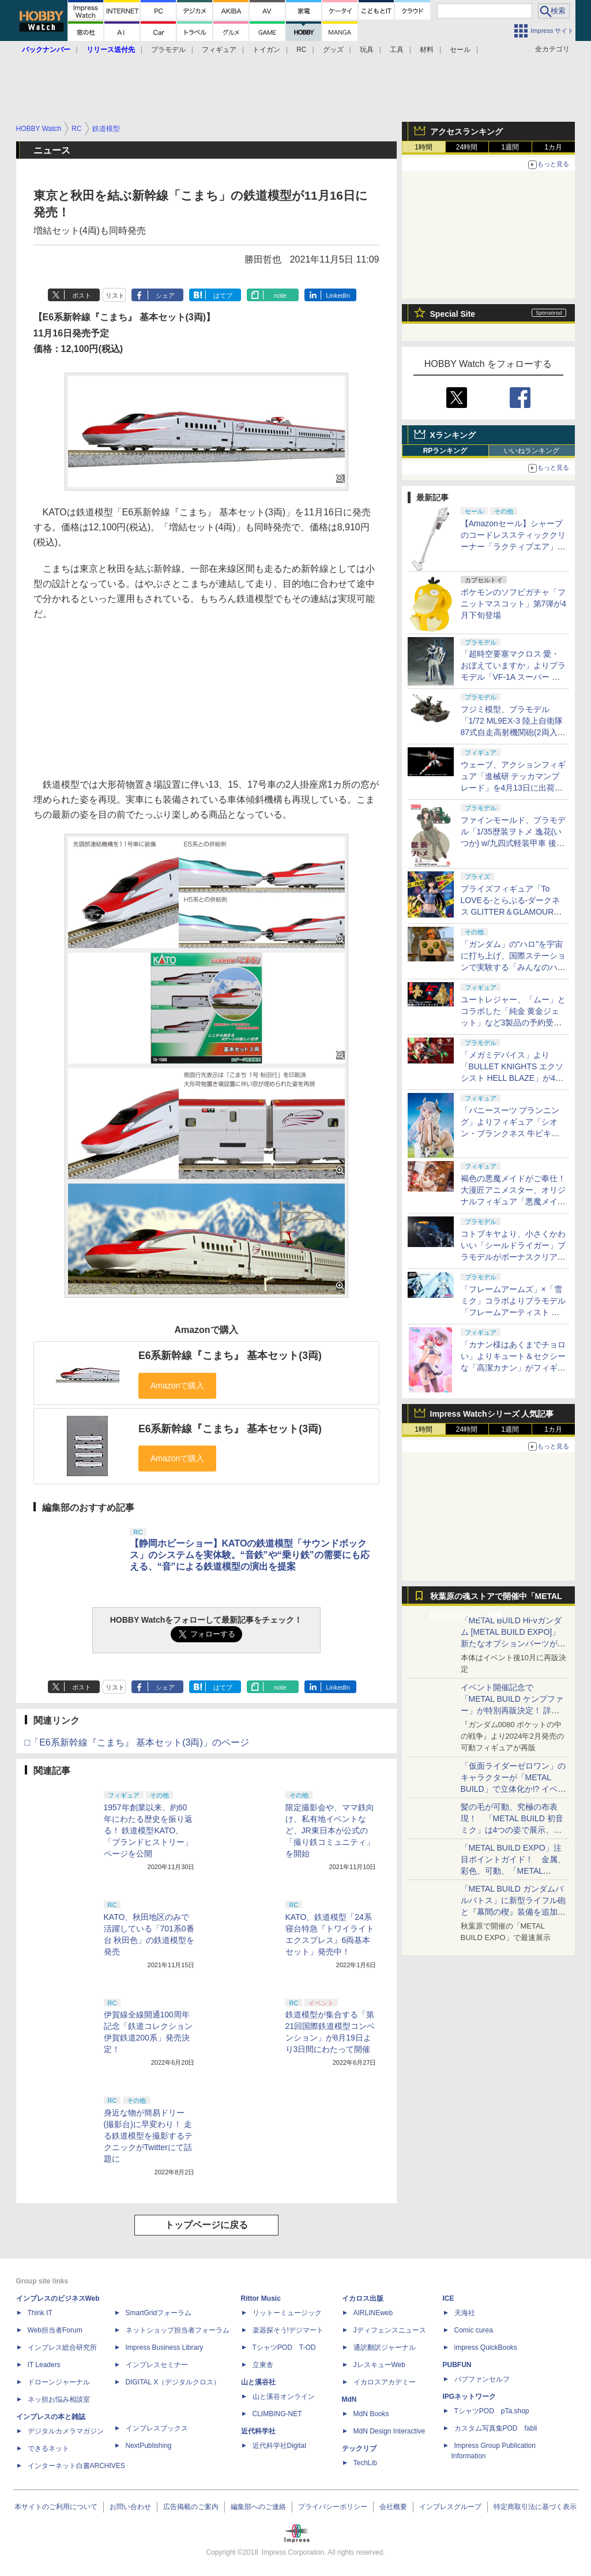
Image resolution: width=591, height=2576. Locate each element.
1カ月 (553, 147)
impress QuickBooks (485, 2347)
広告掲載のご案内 (191, 2507)
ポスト (81, 295)
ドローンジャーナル (59, 2382)
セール (460, 50)
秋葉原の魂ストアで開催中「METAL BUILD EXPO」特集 (496, 1599)
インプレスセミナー (157, 2365)
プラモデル (168, 50)
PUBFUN (457, 2365)
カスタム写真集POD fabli (495, 2428)
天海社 (464, 2313)
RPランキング (445, 451)
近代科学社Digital (279, 2446)
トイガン (266, 50)
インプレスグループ (450, 2507)
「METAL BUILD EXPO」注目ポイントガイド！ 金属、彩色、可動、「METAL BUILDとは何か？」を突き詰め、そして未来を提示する (513, 1871)
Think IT (40, 2313)
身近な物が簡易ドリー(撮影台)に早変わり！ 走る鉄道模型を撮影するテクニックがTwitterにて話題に (148, 2135)
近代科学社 (258, 2431)
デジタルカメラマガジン (66, 2431)
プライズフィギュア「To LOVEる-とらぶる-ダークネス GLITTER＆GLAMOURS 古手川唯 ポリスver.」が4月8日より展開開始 (513, 911)
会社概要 (393, 2507)
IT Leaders (44, 2365)
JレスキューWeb (379, 2365)
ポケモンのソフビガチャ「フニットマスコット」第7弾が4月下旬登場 (514, 603)
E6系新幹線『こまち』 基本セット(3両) (230, 1355)
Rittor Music (261, 2298)
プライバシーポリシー (332, 2507)
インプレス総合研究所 (62, 2347)
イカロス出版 (362, 2298)
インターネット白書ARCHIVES (76, 2466)
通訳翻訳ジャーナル (384, 2347)
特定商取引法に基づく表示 (535, 2507)
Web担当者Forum (55, 2330)
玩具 (367, 50)
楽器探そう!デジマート (288, 2330)
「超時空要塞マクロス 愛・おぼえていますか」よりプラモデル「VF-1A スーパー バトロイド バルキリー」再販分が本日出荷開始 (513, 677)
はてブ (222, 295)
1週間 (510, 147)
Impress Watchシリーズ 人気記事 (492, 1413)
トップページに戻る (206, 2225)
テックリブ (359, 2448)
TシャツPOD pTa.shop (491, 2411)
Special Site (453, 314)
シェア (165, 295)
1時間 (423, 147)
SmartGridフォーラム (159, 2313)
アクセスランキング (466, 131)
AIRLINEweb (373, 2313)
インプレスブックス (157, 2428)
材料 (427, 50)
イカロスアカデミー (384, 2382)
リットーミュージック (287, 2313)
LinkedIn (338, 295)
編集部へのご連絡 (258, 2507)
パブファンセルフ (482, 2379)
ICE (448, 2298)
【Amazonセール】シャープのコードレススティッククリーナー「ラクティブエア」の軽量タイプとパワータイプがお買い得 (513, 546)
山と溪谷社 (258, 2382)
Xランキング (453, 435)
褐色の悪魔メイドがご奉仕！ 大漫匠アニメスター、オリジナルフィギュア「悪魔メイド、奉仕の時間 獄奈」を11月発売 (513, 1201)
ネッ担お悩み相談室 (59, 2399)
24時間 (466, 147)
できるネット (48, 2448)
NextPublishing (149, 2446)
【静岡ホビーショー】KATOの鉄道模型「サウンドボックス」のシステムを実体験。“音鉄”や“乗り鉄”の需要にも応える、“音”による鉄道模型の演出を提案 (250, 1554)
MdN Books (371, 2414)
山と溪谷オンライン (284, 2396)
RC (301, 50)
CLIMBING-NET (277, 2414)
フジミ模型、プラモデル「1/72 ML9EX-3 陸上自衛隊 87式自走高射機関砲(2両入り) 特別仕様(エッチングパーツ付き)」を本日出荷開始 (513, 732)
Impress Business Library (165, 2347)
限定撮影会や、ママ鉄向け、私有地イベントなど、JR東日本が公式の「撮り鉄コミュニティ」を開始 (329, 1830)
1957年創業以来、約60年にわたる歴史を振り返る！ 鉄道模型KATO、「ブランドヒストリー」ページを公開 (148, 1830)
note (280, 295)
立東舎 (263, 2365)
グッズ (333, 50)
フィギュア (219, 50)
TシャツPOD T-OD (284, 2347)
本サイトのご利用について (55, 2507)
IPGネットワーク (469, 2396)
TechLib (365, 2463)
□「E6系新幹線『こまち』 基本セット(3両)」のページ (137, 1742)
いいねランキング (531, 451)
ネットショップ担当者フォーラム (177, 2330)
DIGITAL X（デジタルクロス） (173, 2382)
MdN (349, 2399)
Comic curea (473, 2330)
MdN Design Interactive (389, 2431)
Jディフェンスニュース (389, 2330)
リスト (115, 295)
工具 (397, 50)
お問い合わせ (130, 2507)
